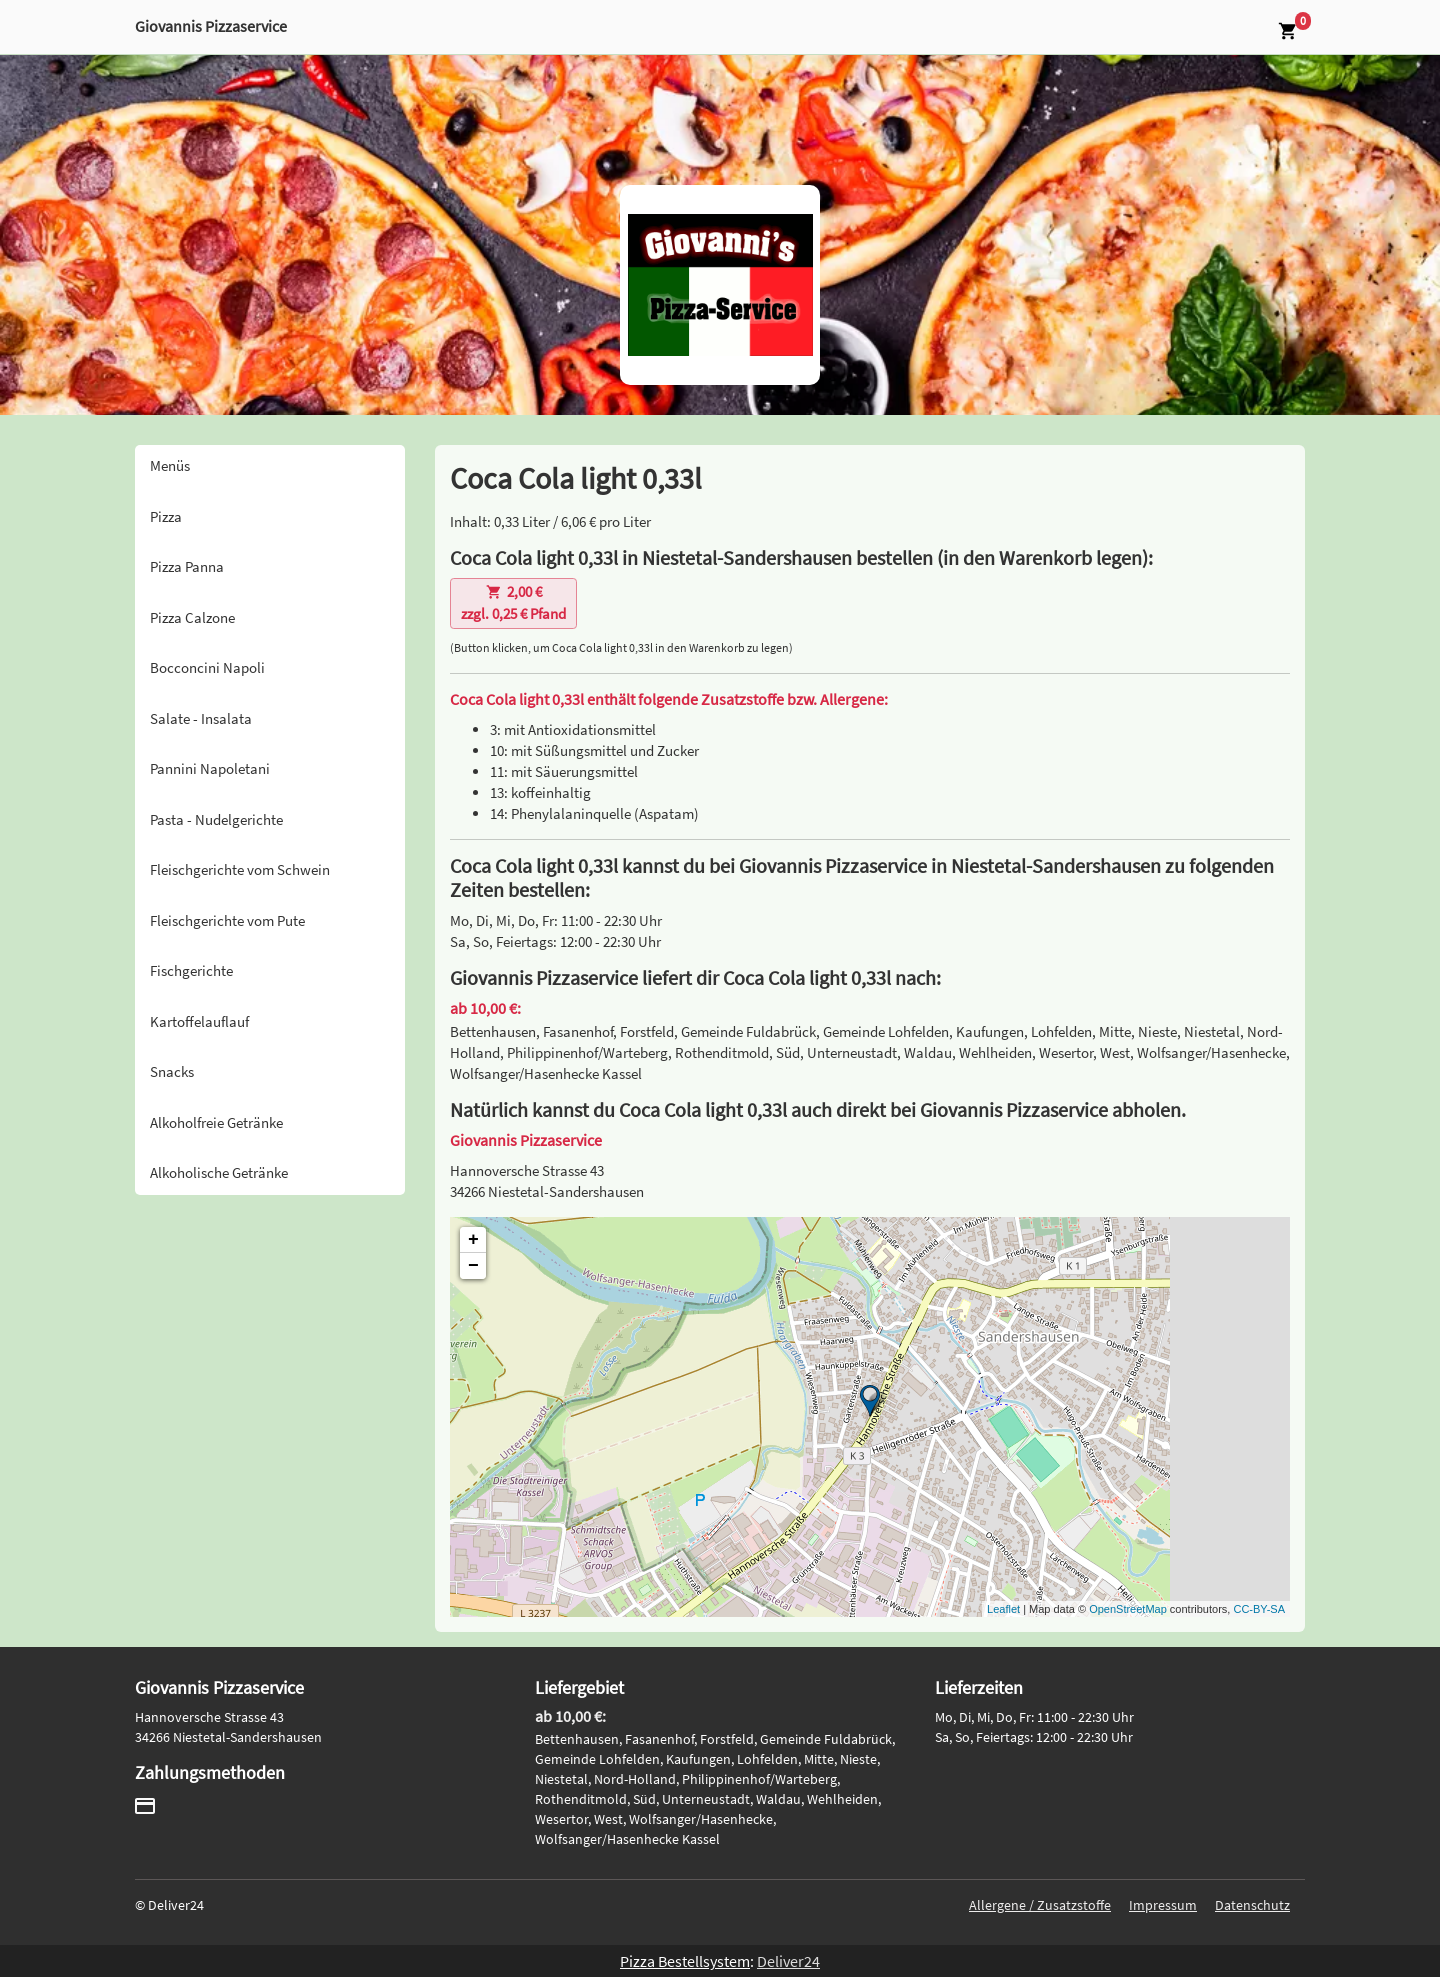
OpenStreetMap (1128, 1609)
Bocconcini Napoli (207, 667)
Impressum (1163, 1905)
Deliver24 (788, 1961)
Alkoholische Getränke (219, 1172)
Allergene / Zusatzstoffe (1040, 1905)
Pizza (166, 516)
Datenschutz (1252, 1905)
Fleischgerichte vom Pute (227, 920)
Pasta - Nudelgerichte (216, 819)
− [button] (473, 1266)
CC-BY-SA (1259, 1609)
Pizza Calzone (192, 617)
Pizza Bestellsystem (685, 1961)
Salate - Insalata (201, 718)
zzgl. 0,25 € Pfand (513, 603)
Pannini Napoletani (210, 768)
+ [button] (473, 1240)
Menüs (170, 465)
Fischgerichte (191, 970)
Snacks (172, 1071)
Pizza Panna (187, 566)
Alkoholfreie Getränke (216, 1122)
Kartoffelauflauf (199, 1021)
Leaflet (1003, 1609)
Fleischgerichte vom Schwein (240, 869)
